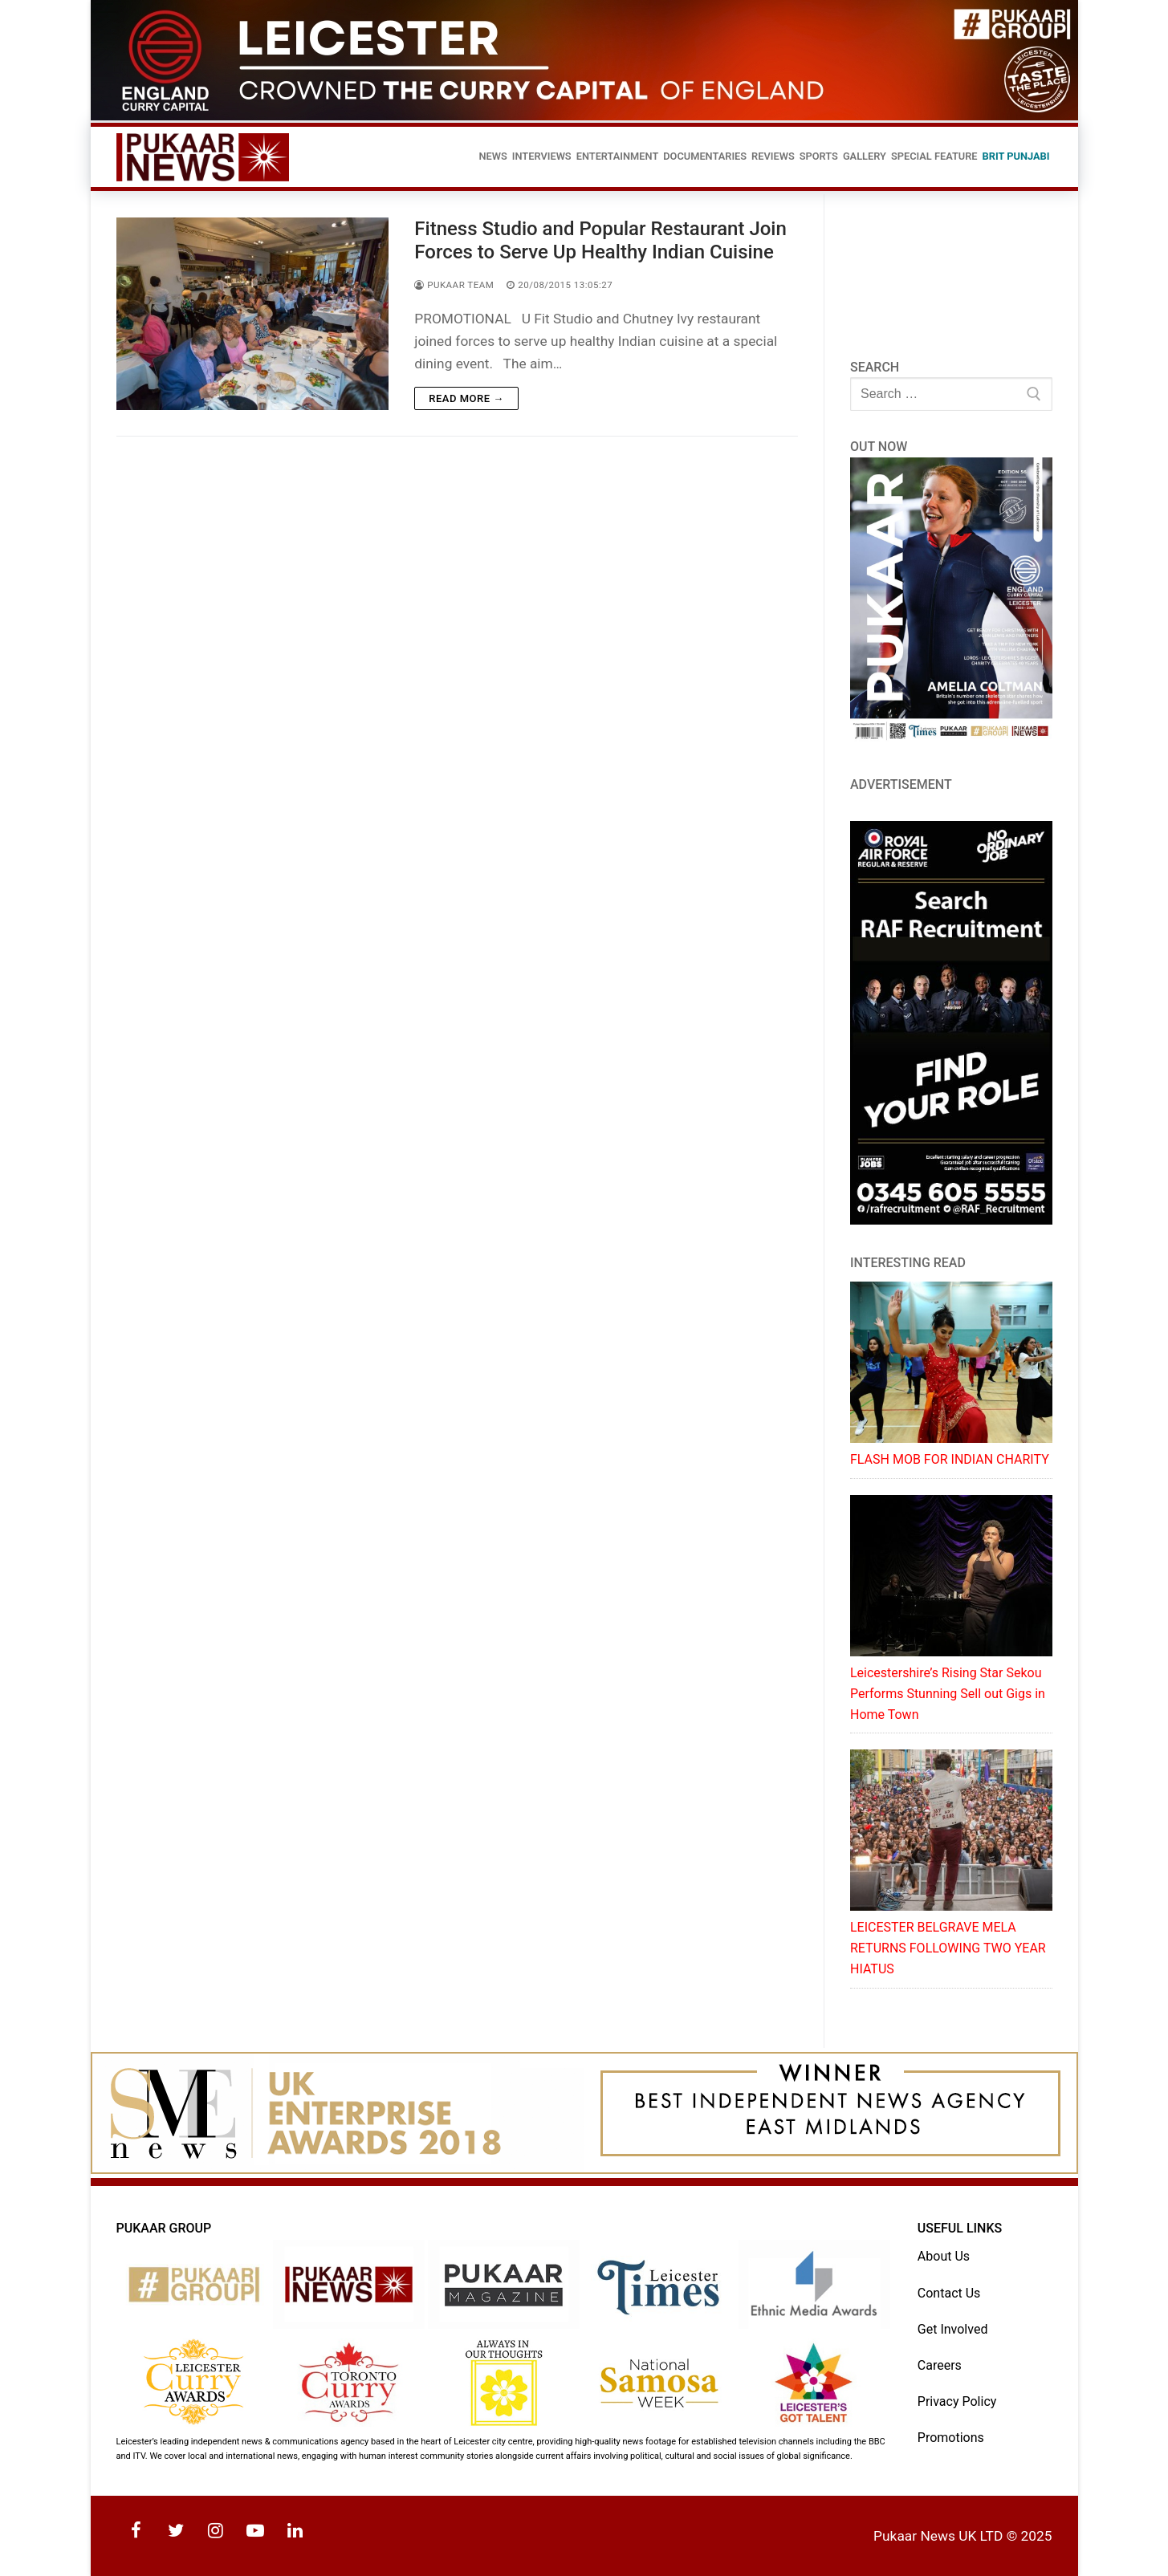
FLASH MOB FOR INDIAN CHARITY (949, 1459)
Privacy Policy (957, 2401)
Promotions (951, 2437)
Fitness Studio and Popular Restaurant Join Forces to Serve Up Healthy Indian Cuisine (600, 240)
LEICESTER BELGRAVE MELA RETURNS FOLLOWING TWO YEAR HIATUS (948, 1948)
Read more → (466, 398)
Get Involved (953, 2329)
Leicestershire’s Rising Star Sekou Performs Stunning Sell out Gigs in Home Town (947, 1693)
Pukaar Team (454, 285)
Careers (940, 2365)
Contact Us (949, 2293)
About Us (944, 2256)
